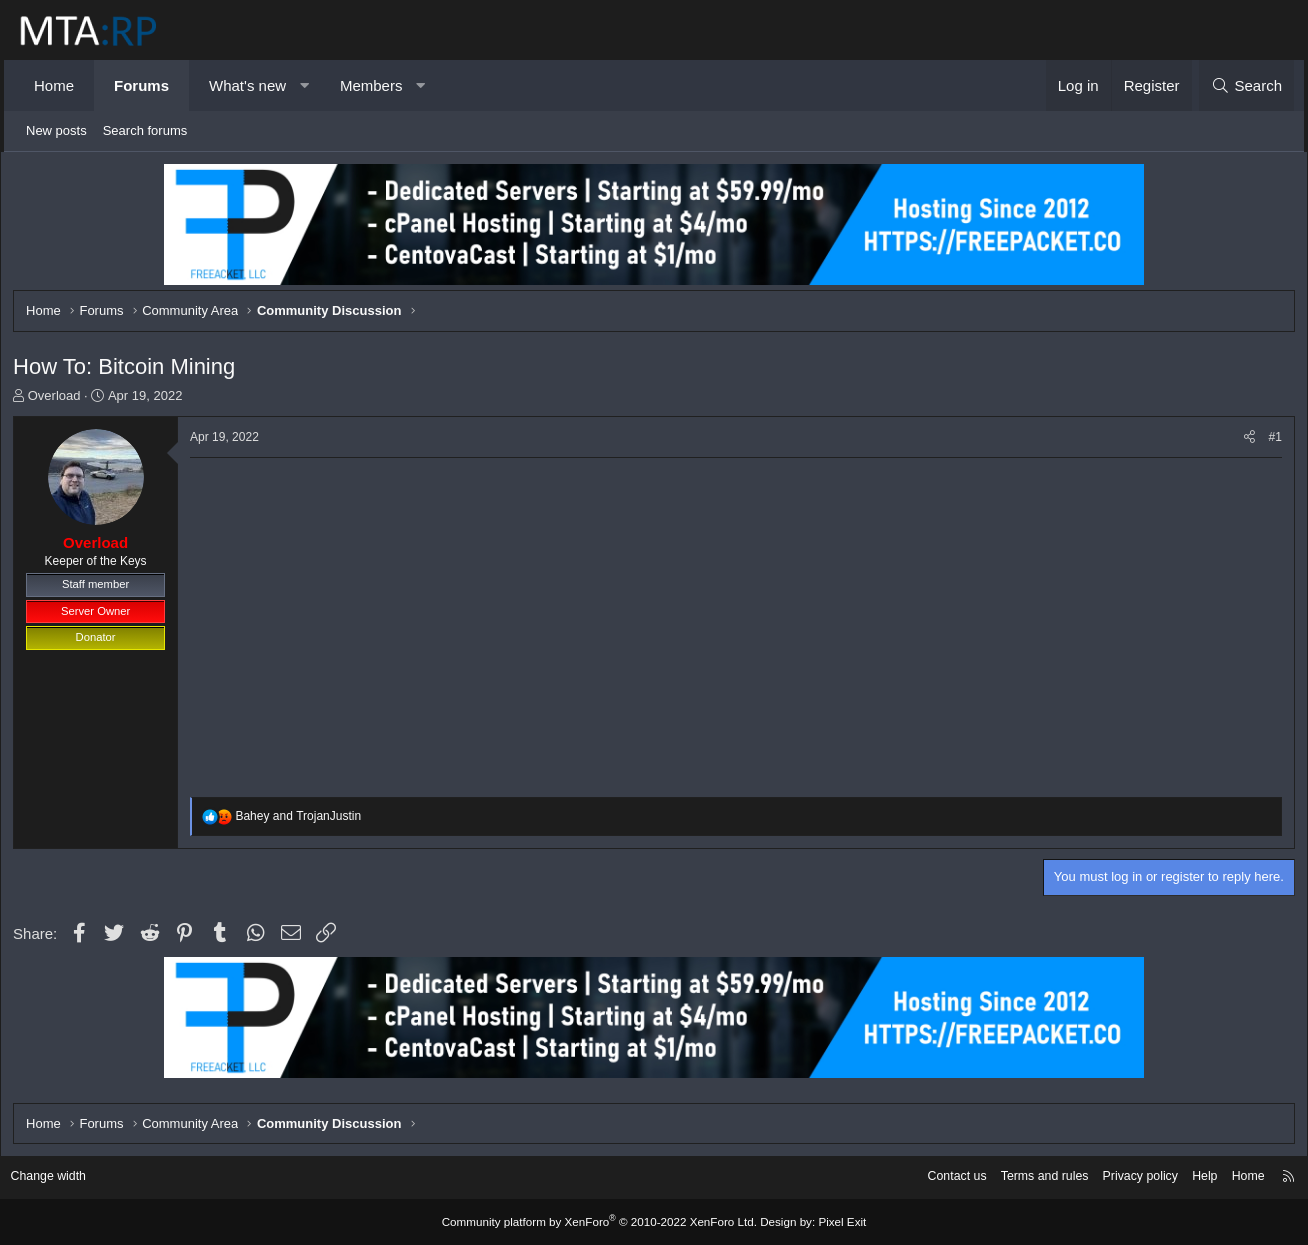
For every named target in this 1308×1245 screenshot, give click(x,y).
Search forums (145, 130)
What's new (247, 85)
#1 (1269, 440)
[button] (304, 85)
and (304, 820)
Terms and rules (1021, 1177)
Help (1189, 1177)
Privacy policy (1121, 1177)
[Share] (1243, 440)
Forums (141, 85)
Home (54, 85)
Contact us (929, 1177)
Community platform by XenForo (602, 1222)
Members (371, 85)
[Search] (1246, 85)
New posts (56, 130)
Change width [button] (63, 1177)
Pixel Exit (831, 1222)
